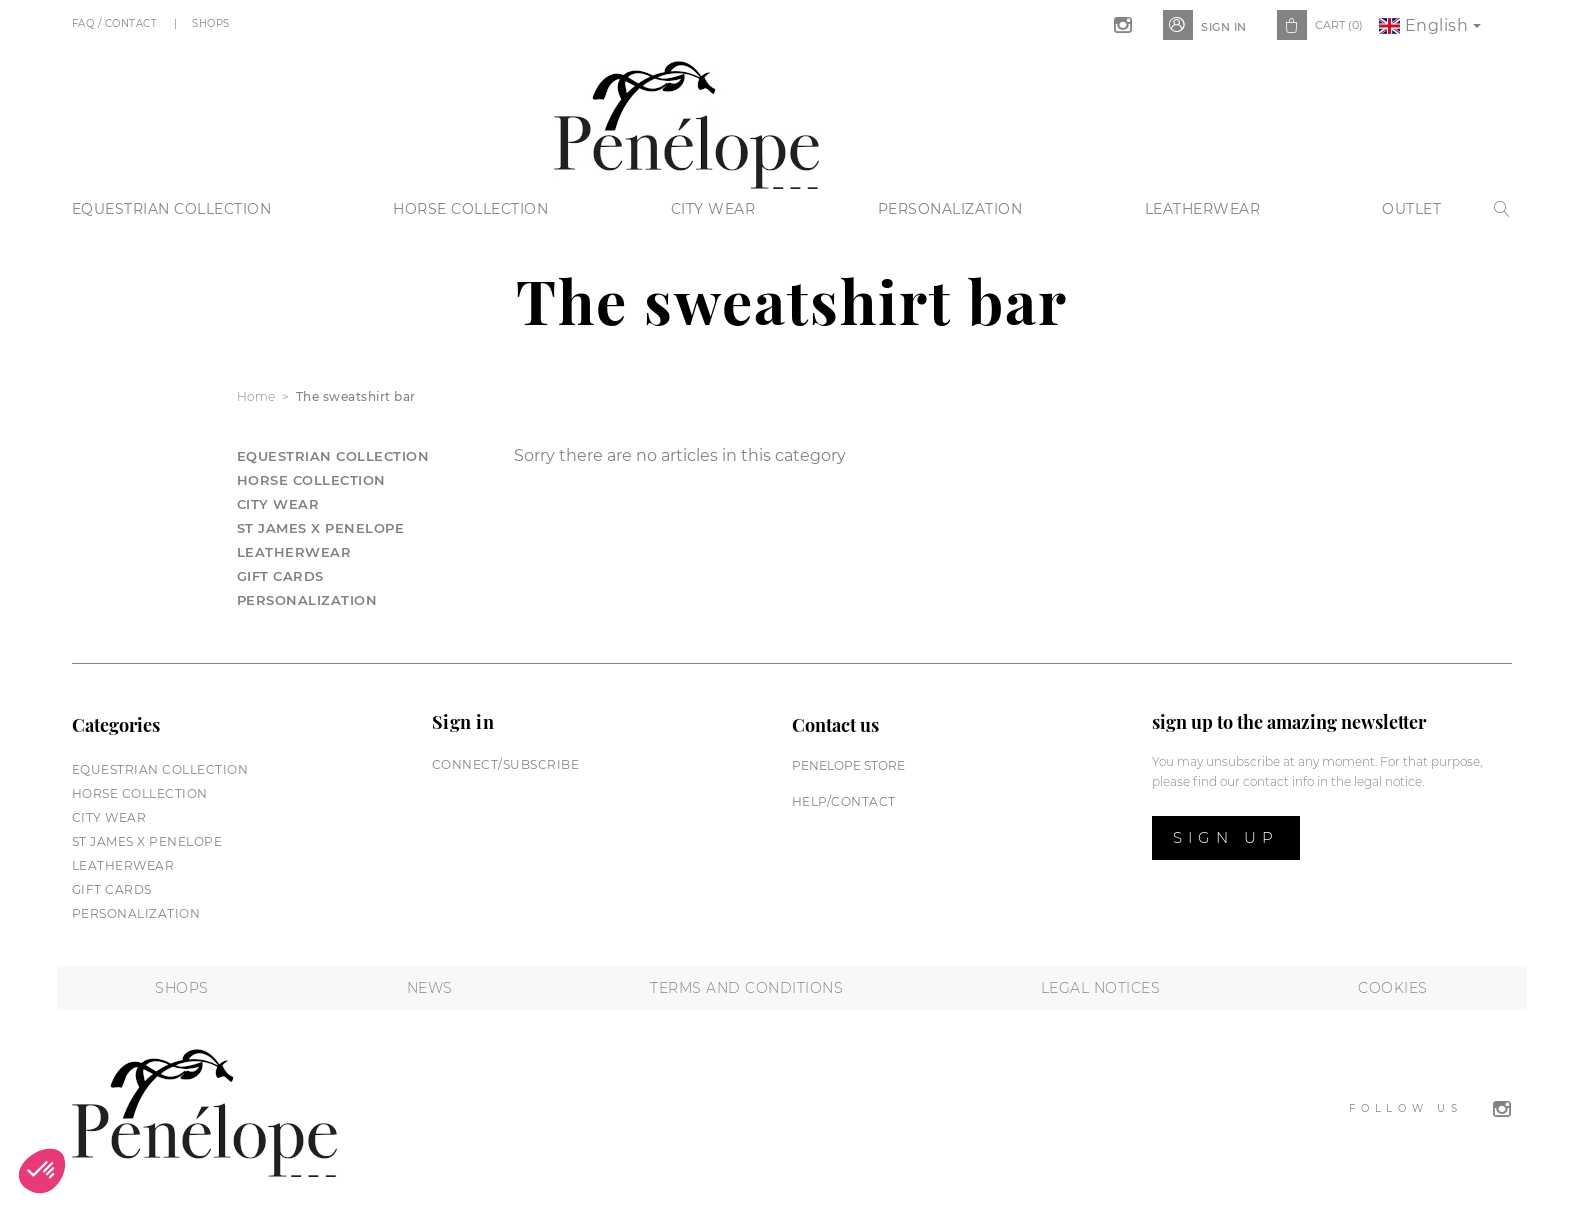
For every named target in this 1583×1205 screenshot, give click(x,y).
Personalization (950, 209)
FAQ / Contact (116, 23)
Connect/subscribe (506, 764)
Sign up (1226, 837)
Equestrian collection (172, 209)
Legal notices (1101, 988)
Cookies (1393, 988)
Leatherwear (1203, 209)
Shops (212, 23)
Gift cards (280, 576)
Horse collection (470, 209)
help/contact (844, 801)
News (430, 988)
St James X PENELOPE (321, 528)
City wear (713, 209)
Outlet (1411, 209)
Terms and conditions (746, 988)
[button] (42, 1171)
